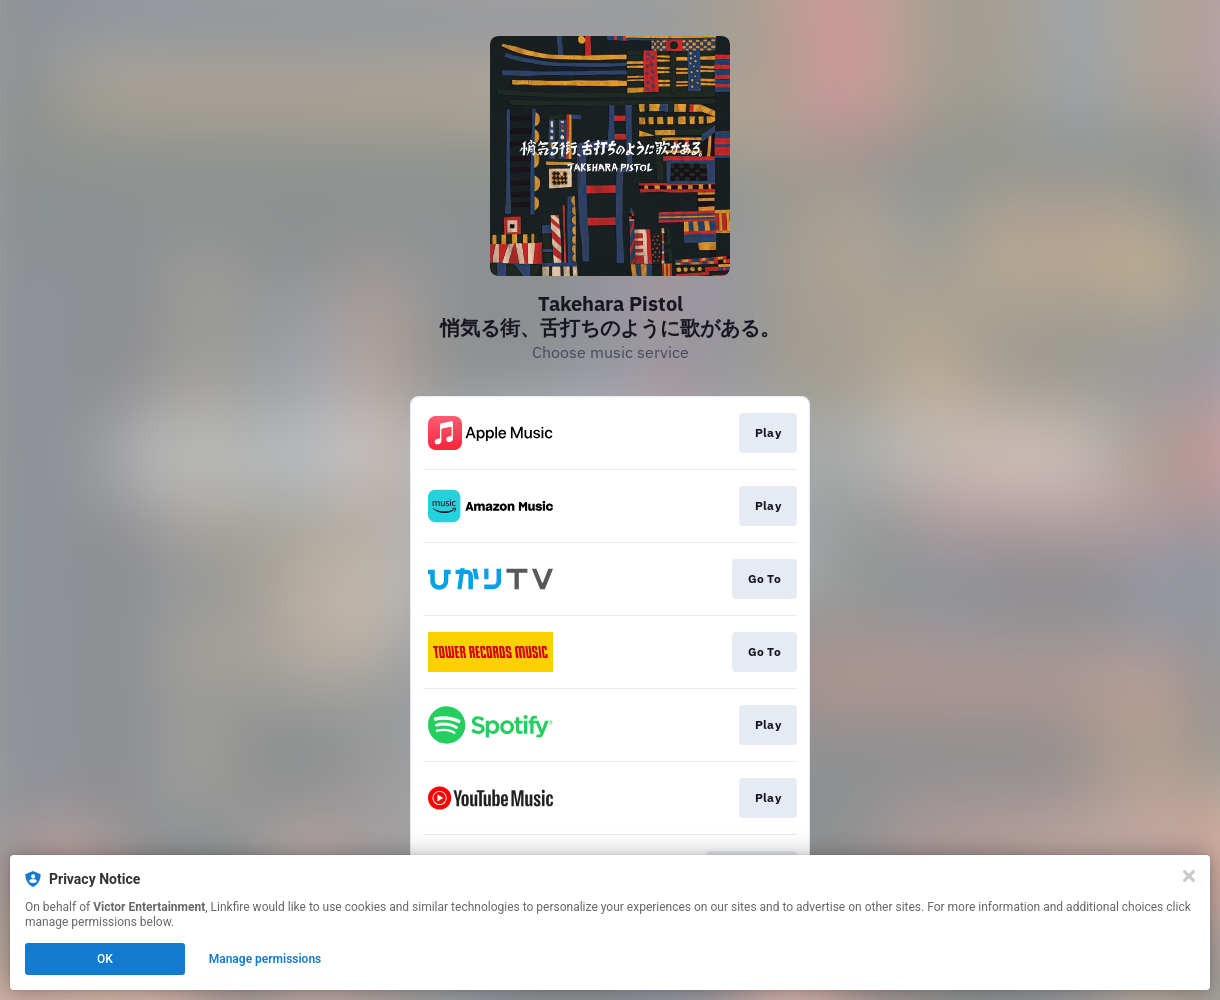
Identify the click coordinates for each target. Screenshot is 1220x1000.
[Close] (1189, 876)
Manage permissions (265, 959)
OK (105, 959)
